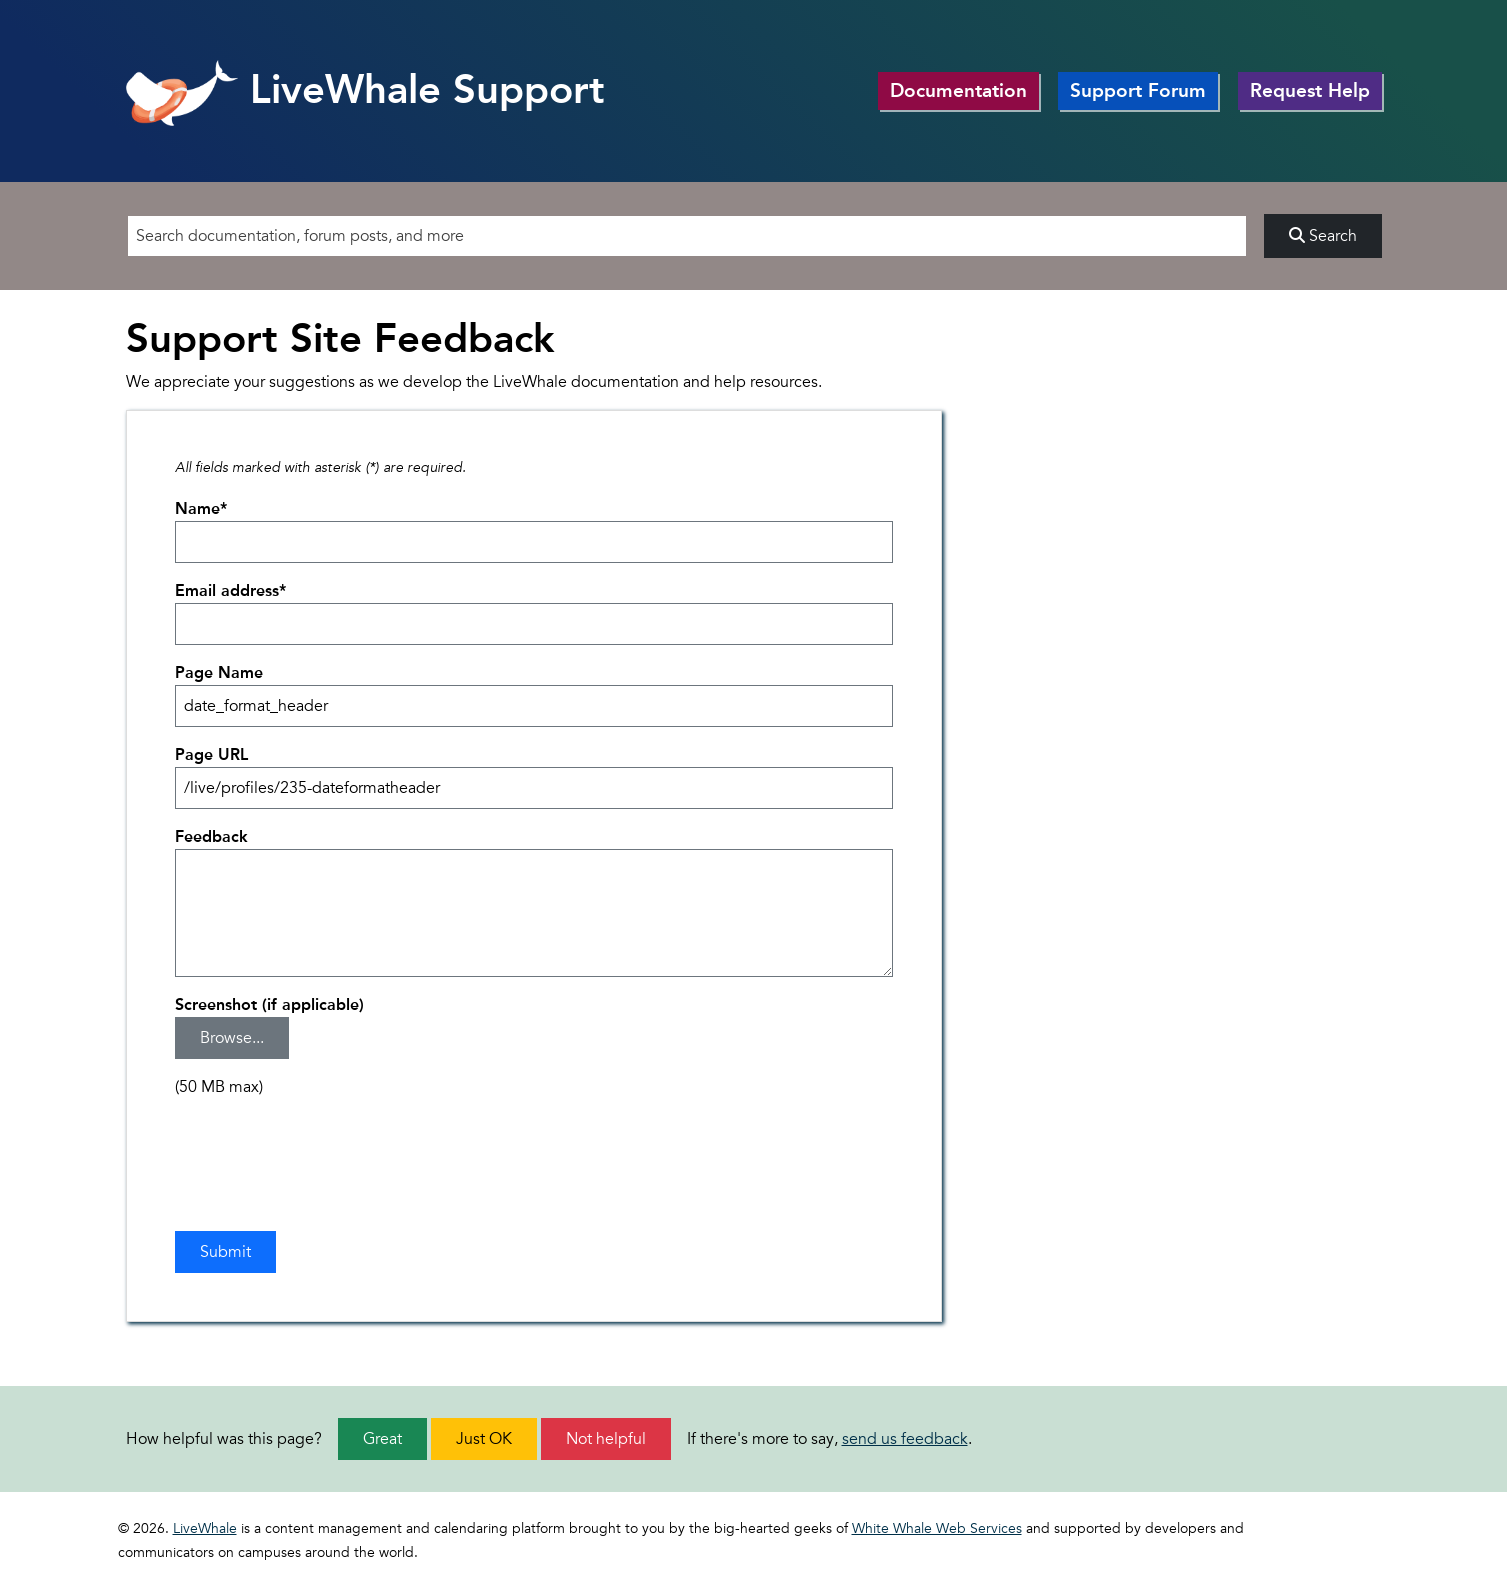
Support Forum (1138, 90)
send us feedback (905, 1439)
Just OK (484, 1438)
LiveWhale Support (365, 89)
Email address (230, 590)
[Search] (687, 236)
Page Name (219, 672)
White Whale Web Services (937, 1528)
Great (382, 1438)
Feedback (211, 836)
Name (201, 508)
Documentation (958, 90)
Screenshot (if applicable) (269, 1004)
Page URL (211, 754)
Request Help (1310, 90)
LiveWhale (205, 1528)
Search (1323, 236)
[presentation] (327, 1154)
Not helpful (606, 1438)
